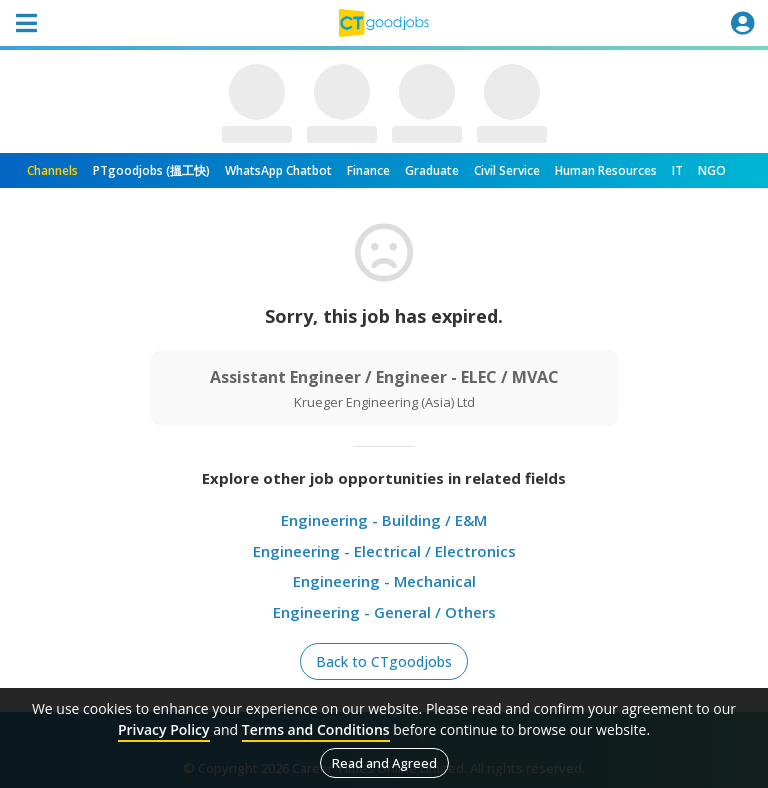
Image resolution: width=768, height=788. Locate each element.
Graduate (432, 170)
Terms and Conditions (316, 729)
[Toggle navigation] (26, 23)
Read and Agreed (384, 763)
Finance (368, 170)
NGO (712, 170)
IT (677, 170)
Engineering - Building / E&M (384, 520)
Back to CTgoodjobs (384, 661)
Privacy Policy (164, 729)
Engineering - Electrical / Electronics (384, 551)
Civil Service (507, 170)
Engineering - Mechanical (384, 581)
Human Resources (606, 170)
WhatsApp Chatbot (278, 170)
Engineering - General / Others (384, 612)
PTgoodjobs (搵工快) (151, 170)
